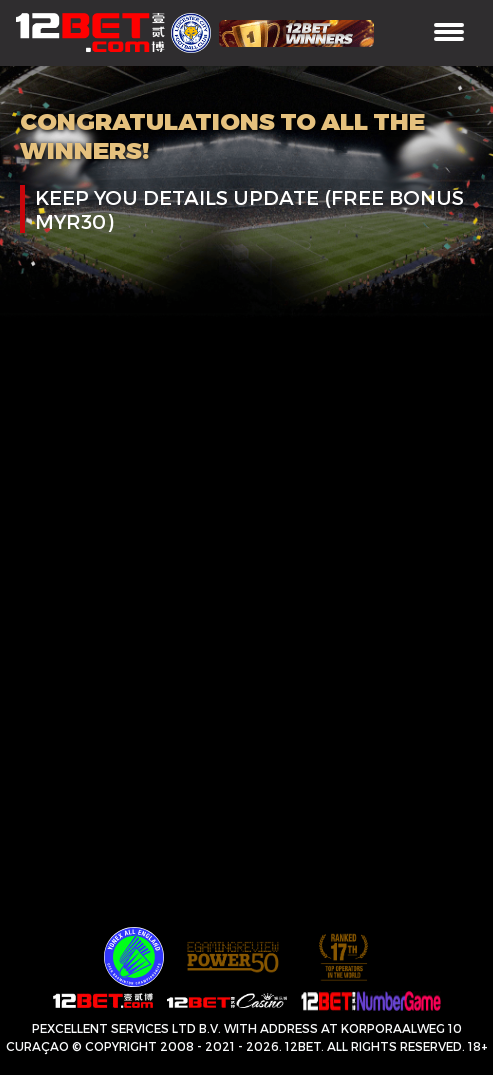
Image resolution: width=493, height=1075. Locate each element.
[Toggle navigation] (449, 33)
